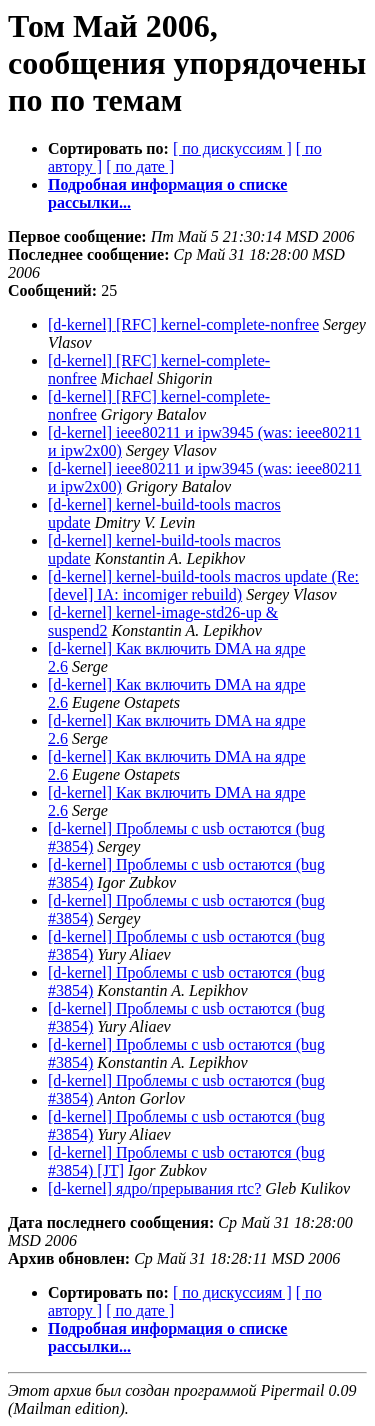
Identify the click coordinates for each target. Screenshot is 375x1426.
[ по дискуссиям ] (232, 148)
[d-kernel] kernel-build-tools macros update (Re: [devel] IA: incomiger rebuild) (203, 585)
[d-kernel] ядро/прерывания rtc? (154, 1188)
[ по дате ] (140, 166)
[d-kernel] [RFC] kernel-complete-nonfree (183, 324)
